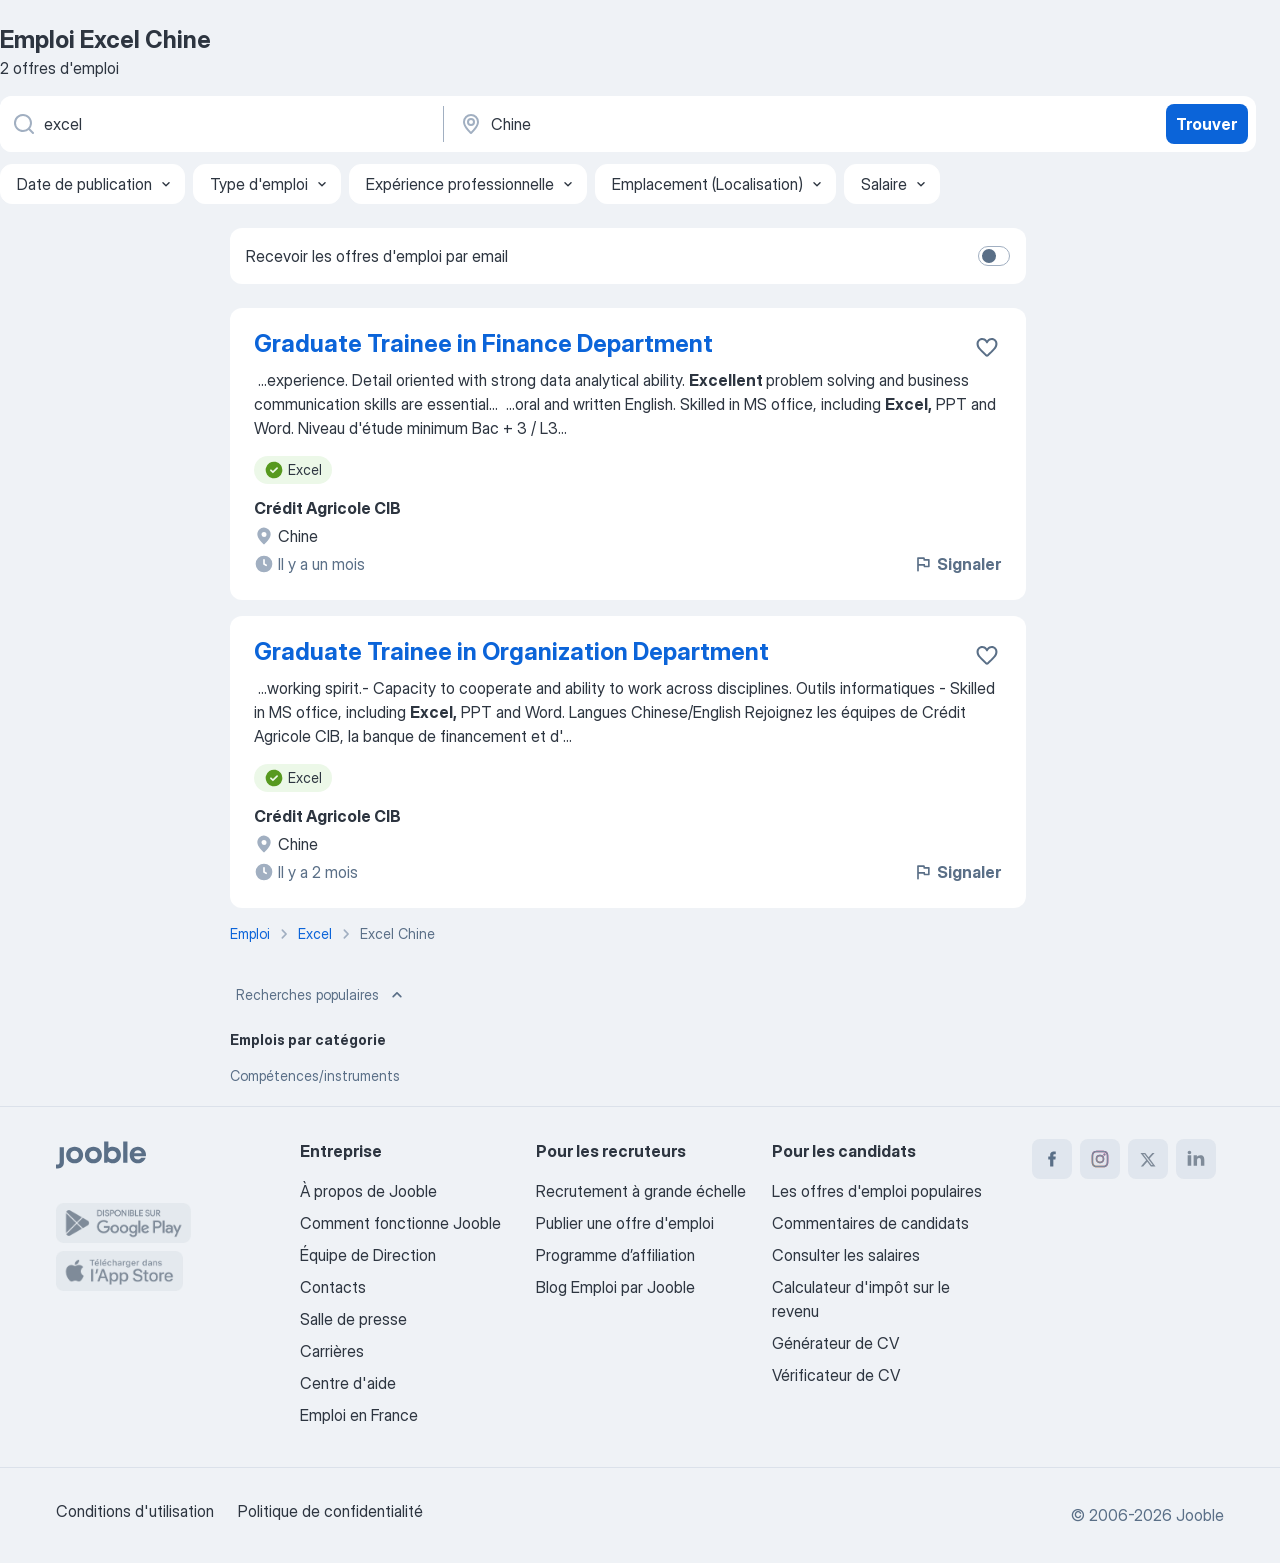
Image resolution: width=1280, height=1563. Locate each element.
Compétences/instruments (315, 1075)
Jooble (1200, 1515)
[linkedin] (1196, 1159)
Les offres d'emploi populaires (877, 1191)
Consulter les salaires (846, 1255)
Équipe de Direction (368, 1255)
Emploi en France (359, 1415)
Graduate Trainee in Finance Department (483, 343)
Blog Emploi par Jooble (615, 1287)
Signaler (957, 564)
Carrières (332, 1351)
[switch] (994, 256)
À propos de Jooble (368, 1191)
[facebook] (1052, 1159)
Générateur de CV (835, 1343)
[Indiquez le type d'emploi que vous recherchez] (220, 124)
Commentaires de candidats (870, 1223)
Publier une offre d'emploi (625, 1223)
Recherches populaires (321, 995)
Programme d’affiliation (615, 1255)
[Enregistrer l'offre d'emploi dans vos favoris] (987, 347)
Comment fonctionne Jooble (400, 1223)
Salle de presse (353, 1319)
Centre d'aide (348, 1383)
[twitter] (1148, 1159)
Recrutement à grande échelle (641, 1191)
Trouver (1206, 124)
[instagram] (1100, 1159)
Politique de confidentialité (330, 1511)
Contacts (333, 1287)
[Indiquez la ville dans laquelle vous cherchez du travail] (667, 124)
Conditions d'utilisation (135, 1511)
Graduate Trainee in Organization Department (511, 651)
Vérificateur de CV (836, 1375)
